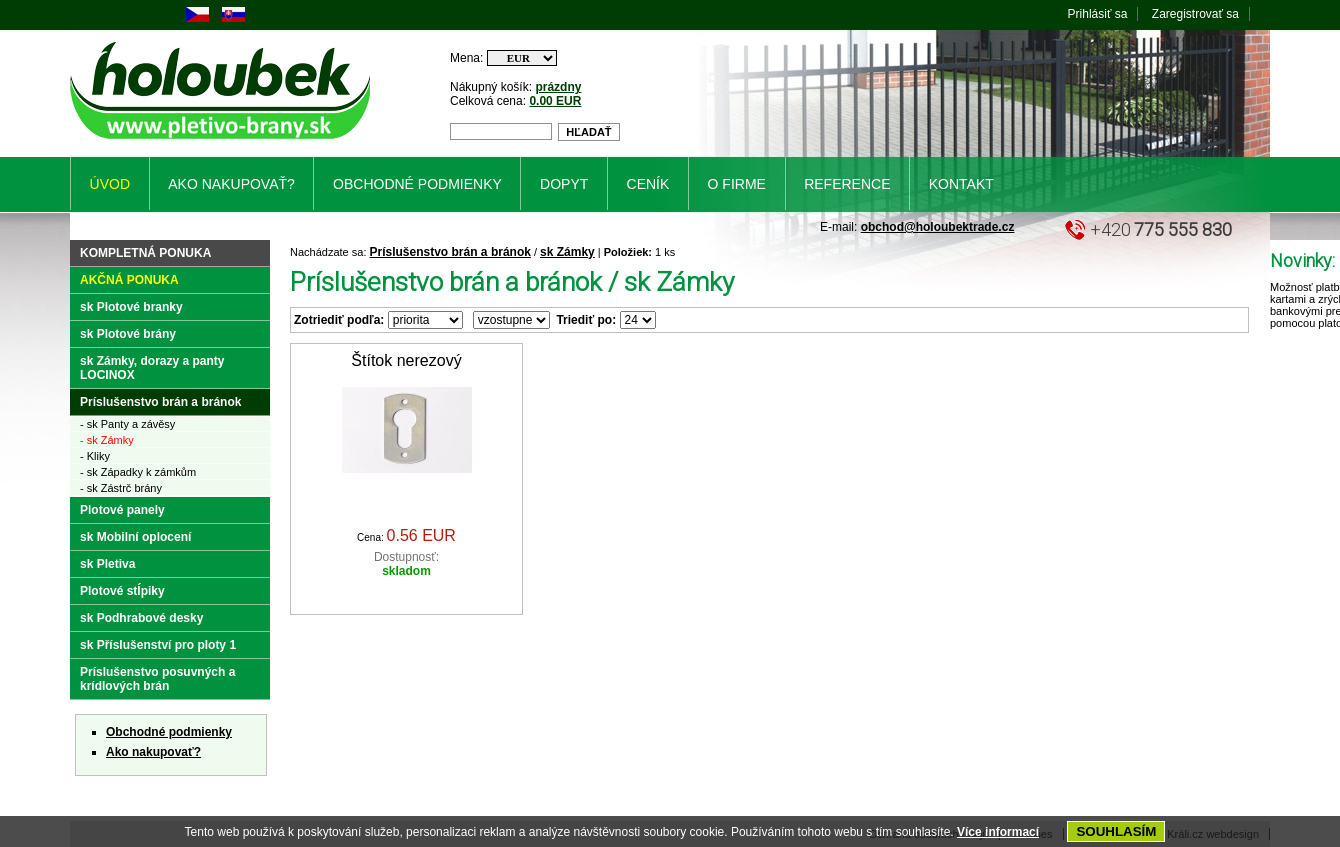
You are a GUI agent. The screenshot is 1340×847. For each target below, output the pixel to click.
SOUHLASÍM (1116, 831)
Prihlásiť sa (1098, 14)
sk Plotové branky (131, 307)
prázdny (558, 87)
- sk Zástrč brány (121, 488)
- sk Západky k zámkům (138, 472)
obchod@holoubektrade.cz (938, 227)
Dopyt (564, 184)
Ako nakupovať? (153, 752)
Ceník (648, 184)
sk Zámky (567, 252)
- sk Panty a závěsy (127, 424)
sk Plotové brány (128, 334)
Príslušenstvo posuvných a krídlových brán (157, 679)
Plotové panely (122, 510)
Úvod (110, 184)
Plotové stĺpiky (122, 591)
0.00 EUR (555, 101)
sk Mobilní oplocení (135, 537)
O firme (737, 184)
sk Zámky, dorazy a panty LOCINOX (152, 368)
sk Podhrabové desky (141, 618)
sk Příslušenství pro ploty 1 (158, 645)
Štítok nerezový (406, 360)
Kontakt (961, 184)
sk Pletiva (107, 564)
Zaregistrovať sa (1195, 14)
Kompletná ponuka (145, 253)
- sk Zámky (107, 440)
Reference (847, 184)
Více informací (998, 832)
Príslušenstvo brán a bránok (450, 252)
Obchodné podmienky (169, 732)
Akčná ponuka (129, 280)
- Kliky (95, 456)
